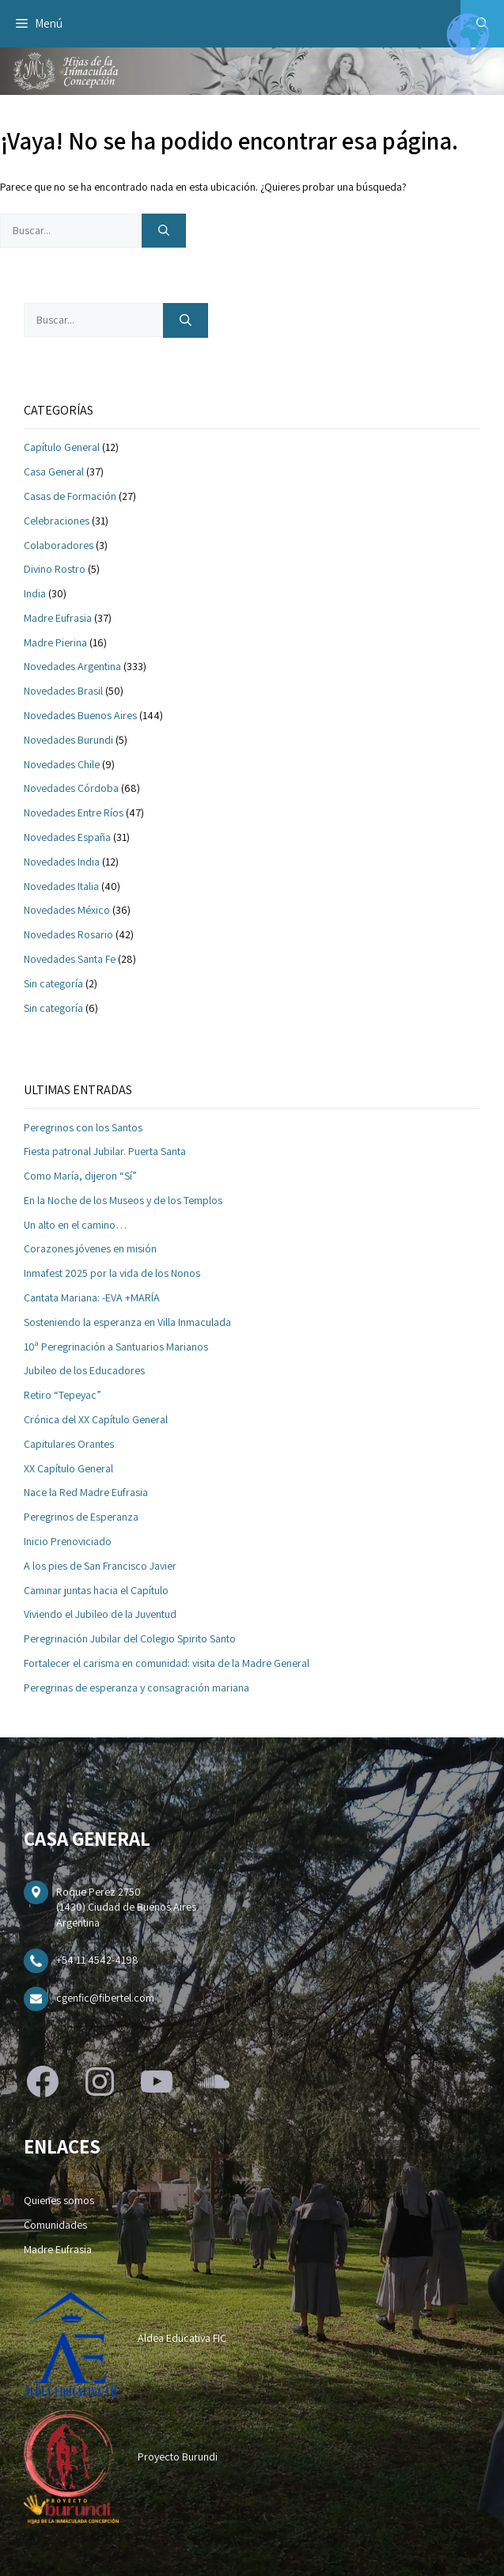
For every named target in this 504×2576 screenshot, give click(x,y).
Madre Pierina (55, 642)
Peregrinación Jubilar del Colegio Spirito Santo (130, 1638)
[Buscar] (164, 231)
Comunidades (55, 2225)
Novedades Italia (61, 886)
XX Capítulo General (68, 1468)
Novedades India (62, 861)
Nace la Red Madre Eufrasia (86, 1492)
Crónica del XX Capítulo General (96, 1419)
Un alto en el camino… (75, 1225)
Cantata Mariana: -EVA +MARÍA (92, 1297)
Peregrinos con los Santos (83, 1127)
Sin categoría (53, 983)
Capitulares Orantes (69, 1444)
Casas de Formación (70, 496)
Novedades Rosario (68, 934)
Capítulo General (62, 447)
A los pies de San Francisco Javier (100, 1566)
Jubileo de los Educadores (84, 1370)
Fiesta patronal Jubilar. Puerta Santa (105, 1151)
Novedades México (67, 910)
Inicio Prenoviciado (68, 1541)
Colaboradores (58, 545)
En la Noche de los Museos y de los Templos (123, 1200)
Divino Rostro (54, 569)
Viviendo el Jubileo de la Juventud (100, 1614)
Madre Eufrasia (58, 618)
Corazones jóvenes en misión (90, 1248)
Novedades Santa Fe (70, 959)
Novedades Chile (62, 764)
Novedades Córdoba (71, 788)
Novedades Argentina (72, 666)
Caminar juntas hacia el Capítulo (96, 1590)
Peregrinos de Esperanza (81, 1517)
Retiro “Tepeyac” (62, 1395)
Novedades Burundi (68, 740)
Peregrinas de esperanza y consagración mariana (136, 1687)
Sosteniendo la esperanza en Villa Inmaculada (127, 1322)
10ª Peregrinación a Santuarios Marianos (116, 1346)
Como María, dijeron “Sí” (80, 1176)
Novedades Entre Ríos (73, 812)
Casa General (54, 471)
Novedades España (67, 837)
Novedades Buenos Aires (80, 715)
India (35, 593)
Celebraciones (56, 520)
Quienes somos (59, 2200)
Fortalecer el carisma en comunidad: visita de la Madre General (166, 1663)
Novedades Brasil (63, 691)
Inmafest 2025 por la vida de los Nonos (112, 1273)
